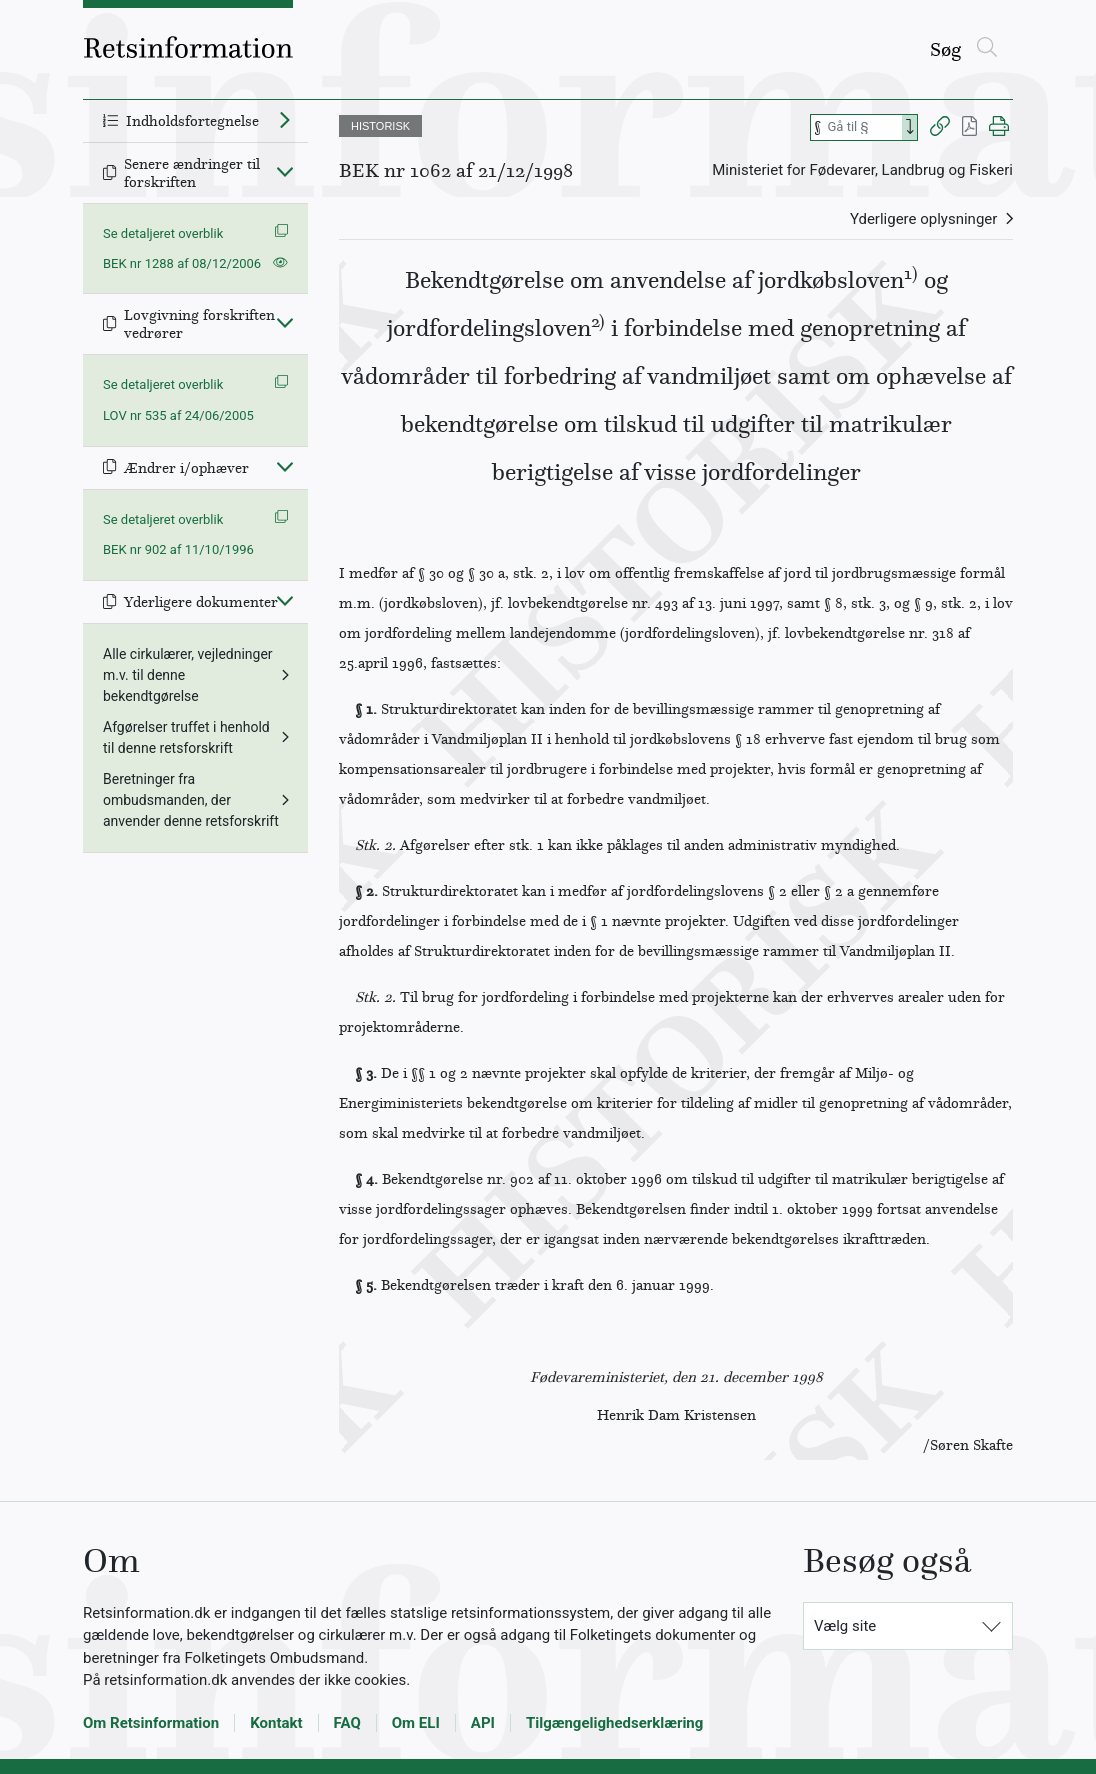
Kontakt (276, 1723)
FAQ (347, 1723)
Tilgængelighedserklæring (614, 1723)
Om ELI (416, 1723)
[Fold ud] (285, 119)
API (483, 1723)
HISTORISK (380, 126)
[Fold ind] (285, 171)
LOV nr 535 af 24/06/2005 (178, 415)
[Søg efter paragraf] (863, 127)
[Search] (910, 127)
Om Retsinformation (151, 1723)
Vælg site (845, 1626)
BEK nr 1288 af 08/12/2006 (182, 263)
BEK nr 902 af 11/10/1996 (178, 549)
